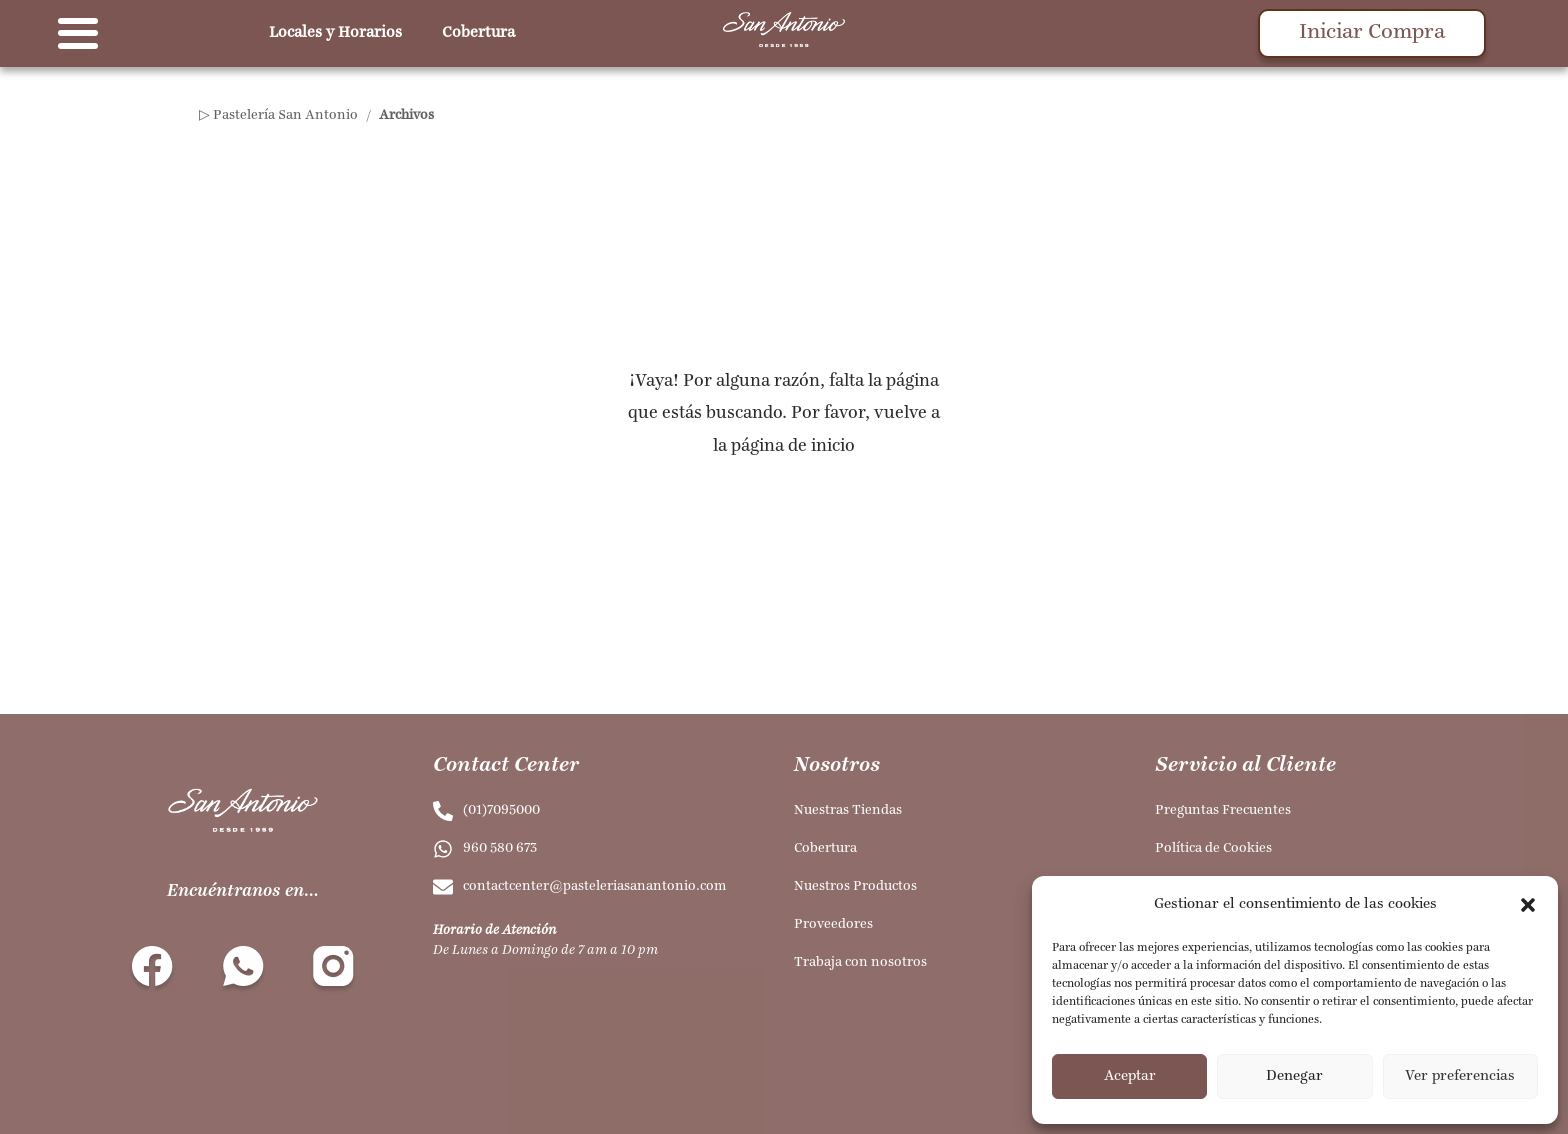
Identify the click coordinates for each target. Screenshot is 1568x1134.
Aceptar (1130, 1076)
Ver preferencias (1460, 1076)
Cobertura (478, 33)
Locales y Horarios (335, 33)
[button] (1528, 905)
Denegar (1294, 1076)
